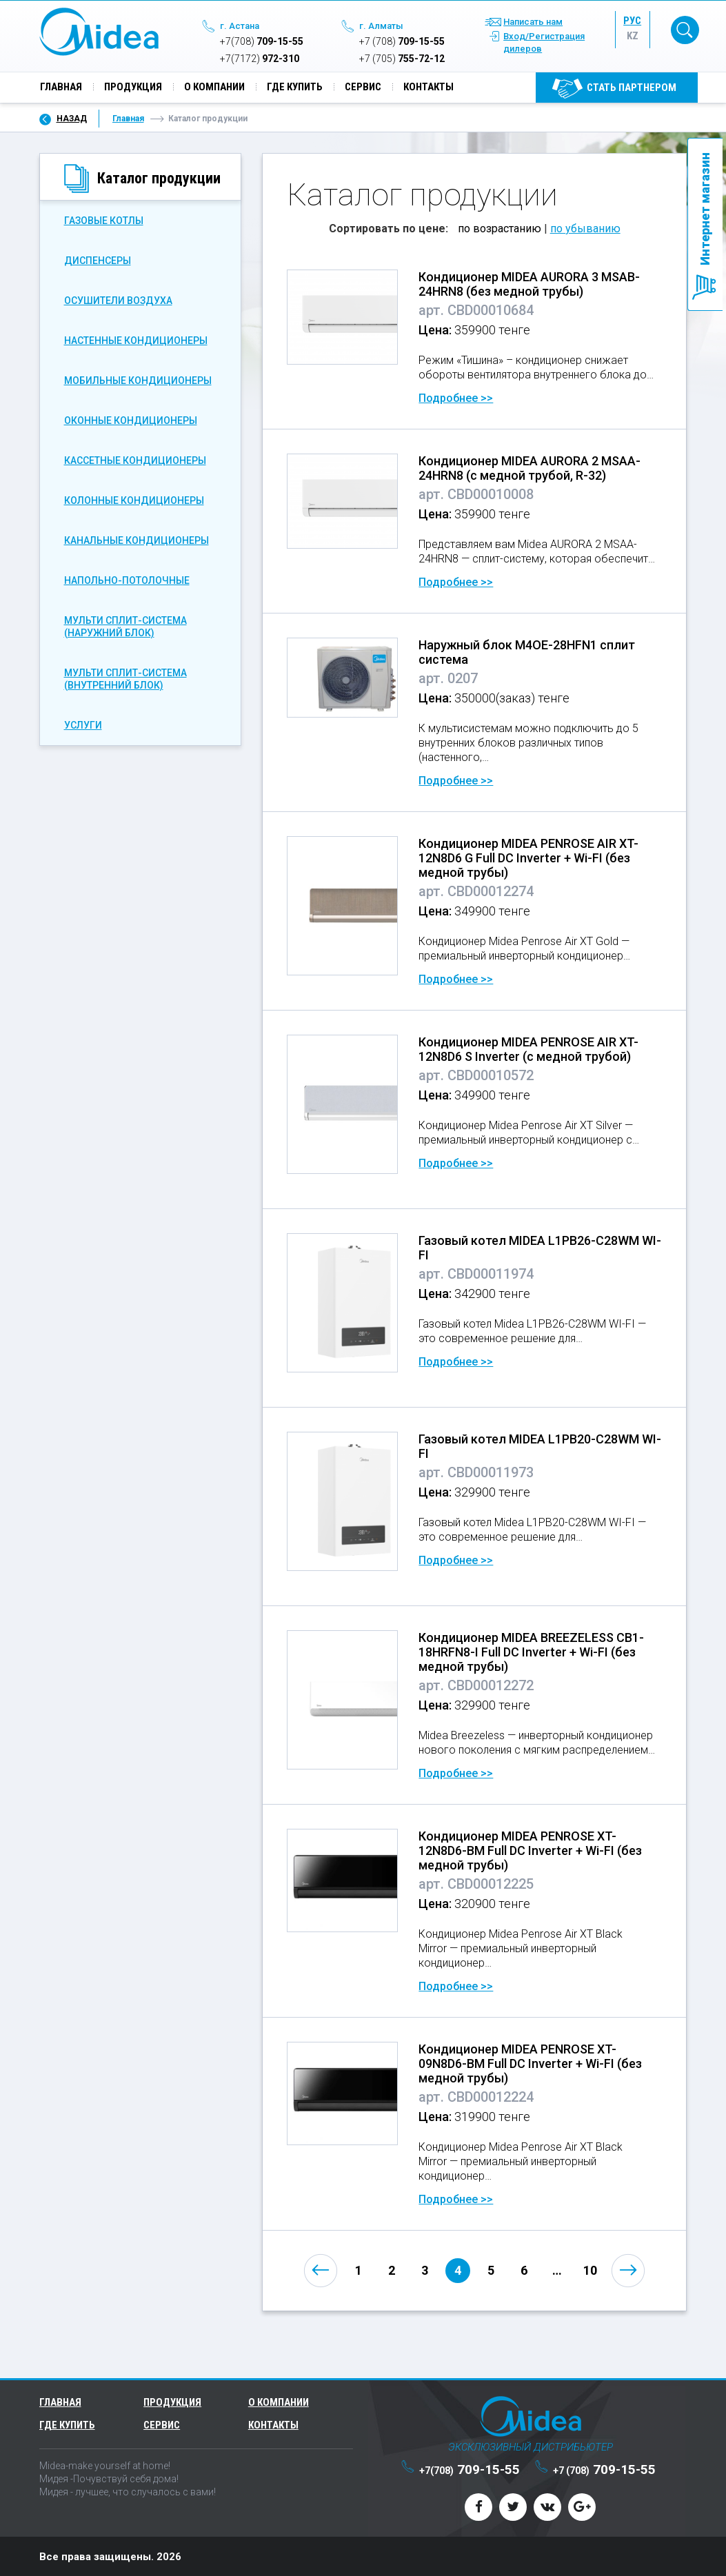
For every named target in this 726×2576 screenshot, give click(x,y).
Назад (72, 118)
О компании (214, 87)
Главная (61, 87)
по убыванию (585, 227)
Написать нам (533, 22)
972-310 (259, 59)
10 (590, 2269)
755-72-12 (402, 59)
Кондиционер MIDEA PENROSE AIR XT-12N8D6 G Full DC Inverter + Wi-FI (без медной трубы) (528, 857)
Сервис (363, 87)
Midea (99, 32)
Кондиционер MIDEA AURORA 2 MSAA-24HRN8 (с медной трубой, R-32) (530, 467)
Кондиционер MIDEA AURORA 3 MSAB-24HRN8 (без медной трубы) (529, 283)
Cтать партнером (631, 88)
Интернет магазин (705, 208)
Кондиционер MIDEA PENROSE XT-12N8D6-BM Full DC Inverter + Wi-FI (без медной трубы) (530, 1850)
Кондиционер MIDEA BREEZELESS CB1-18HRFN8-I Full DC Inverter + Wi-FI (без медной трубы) (531, 1651)
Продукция (133, 87)
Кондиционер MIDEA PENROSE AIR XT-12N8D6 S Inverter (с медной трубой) (528, 1048)
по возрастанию (499, 227)
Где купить (295, 87)
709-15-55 (261, 42)
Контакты (428, 87)
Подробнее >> (456, 397)
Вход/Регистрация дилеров (544, 43)
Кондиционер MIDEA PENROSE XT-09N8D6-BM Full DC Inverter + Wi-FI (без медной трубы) (530, 2063)
